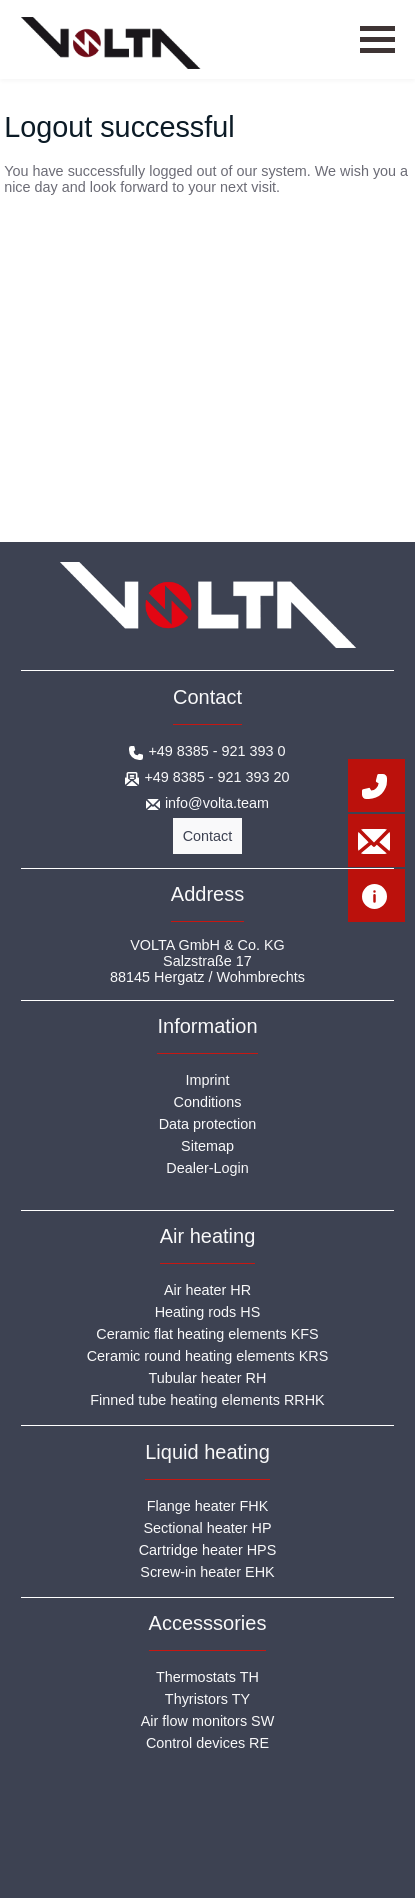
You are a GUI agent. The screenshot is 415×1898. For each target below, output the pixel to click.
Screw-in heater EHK (207, 1572)
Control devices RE (207, 1743)
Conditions (208, 1102)
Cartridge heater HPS (208, 1550)
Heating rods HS (208, 1312)
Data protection (208, 1124)
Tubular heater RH (208, 1378)
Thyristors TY (207, 1699)
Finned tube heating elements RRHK (207, 1400)
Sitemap (207, 1146)
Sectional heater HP (208, 1528)
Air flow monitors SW (208, 1721)
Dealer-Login (207, 1168)
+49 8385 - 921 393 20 (216, 777)
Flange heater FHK (208, 1506)
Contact (208, 836)
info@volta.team (217, 803)
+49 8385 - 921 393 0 (216, 751)
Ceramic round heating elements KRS (208, 1356)
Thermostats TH (207, 1677)
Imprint (208, 1080)
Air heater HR (207, 1290)
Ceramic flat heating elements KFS (207, 1334)
